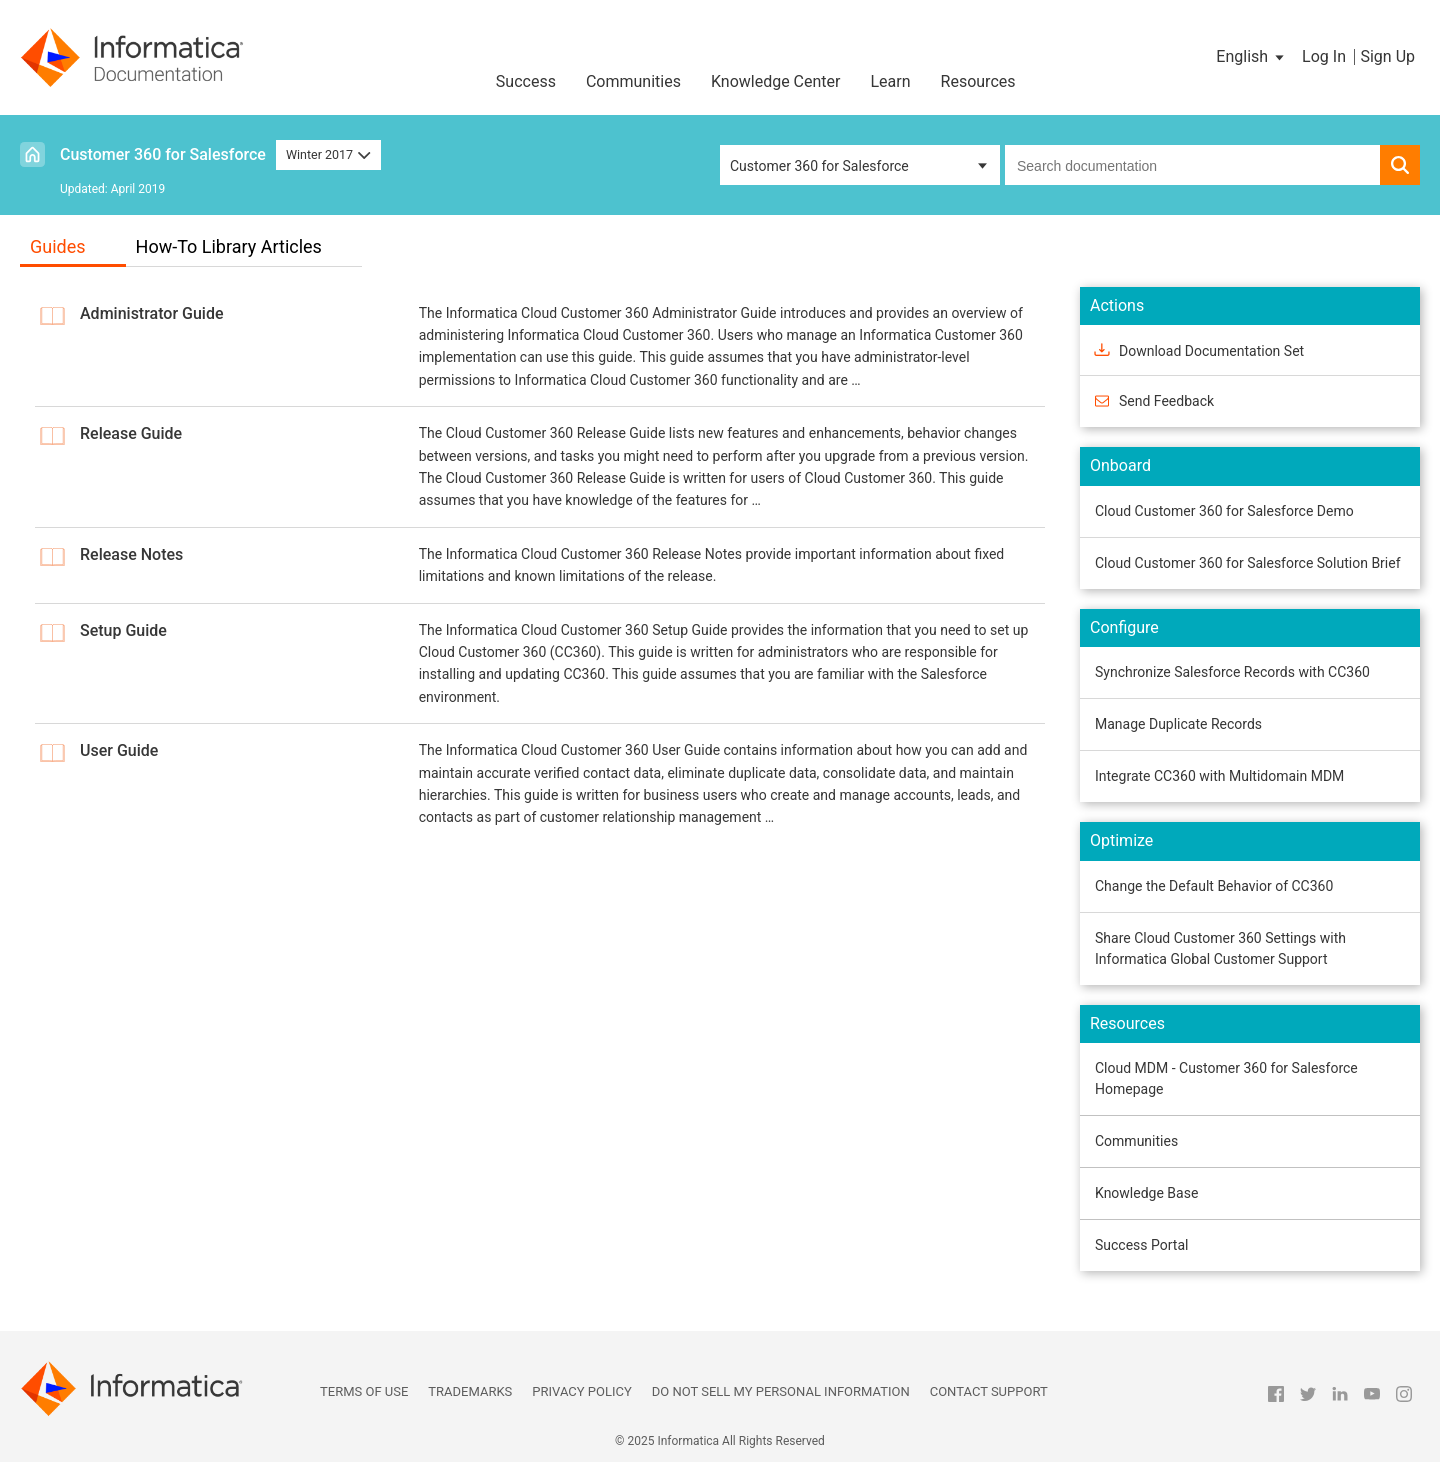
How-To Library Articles (229, 246)
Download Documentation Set (1211, 351)
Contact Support (989, 1391)
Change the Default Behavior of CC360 (1214, 886)
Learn (891, 81)
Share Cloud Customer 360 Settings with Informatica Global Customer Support (1220, 948)
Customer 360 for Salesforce (163, 154)
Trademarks (470, 1391)
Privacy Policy (581, 1391)
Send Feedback (1166, 401)
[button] (1251, 57)
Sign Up (1387, 56)
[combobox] (1192, 165)
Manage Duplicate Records (1178, 724)
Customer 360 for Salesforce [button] (819, 166)
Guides (58, 246)
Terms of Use (364, 1391)
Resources (978, 81)
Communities (633, 81)
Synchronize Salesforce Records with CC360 (1232, 672)
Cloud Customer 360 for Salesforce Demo (1224, 511)
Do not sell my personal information (781, 1391)
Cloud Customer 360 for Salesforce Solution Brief (1248, 563)
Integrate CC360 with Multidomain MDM (1219, 776)
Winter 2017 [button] (328, 154)
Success (526, 81)
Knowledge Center (776, 81)
